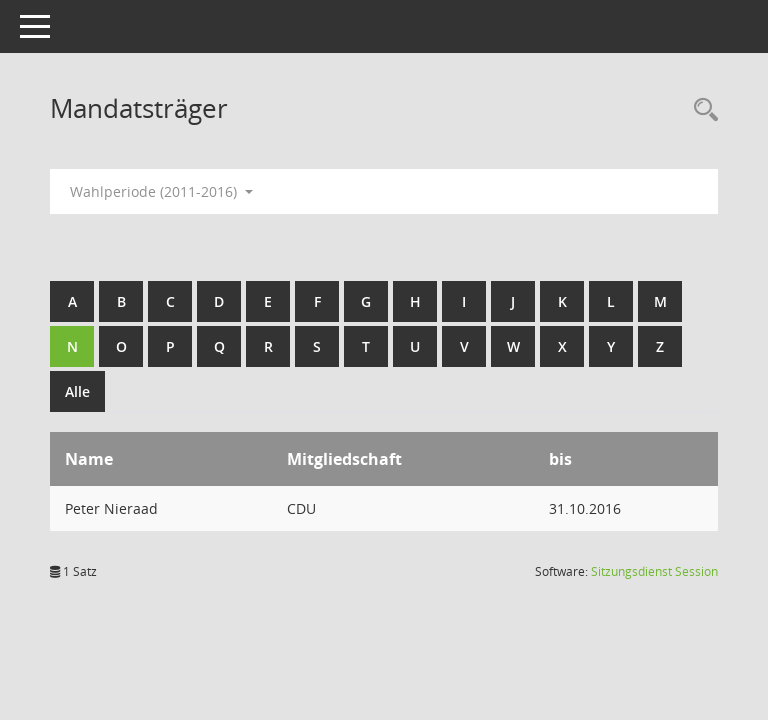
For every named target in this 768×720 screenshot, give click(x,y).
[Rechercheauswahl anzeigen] (701, 110)
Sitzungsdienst (654, 571)
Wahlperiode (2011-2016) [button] (161, 191)
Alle (77, 391)
